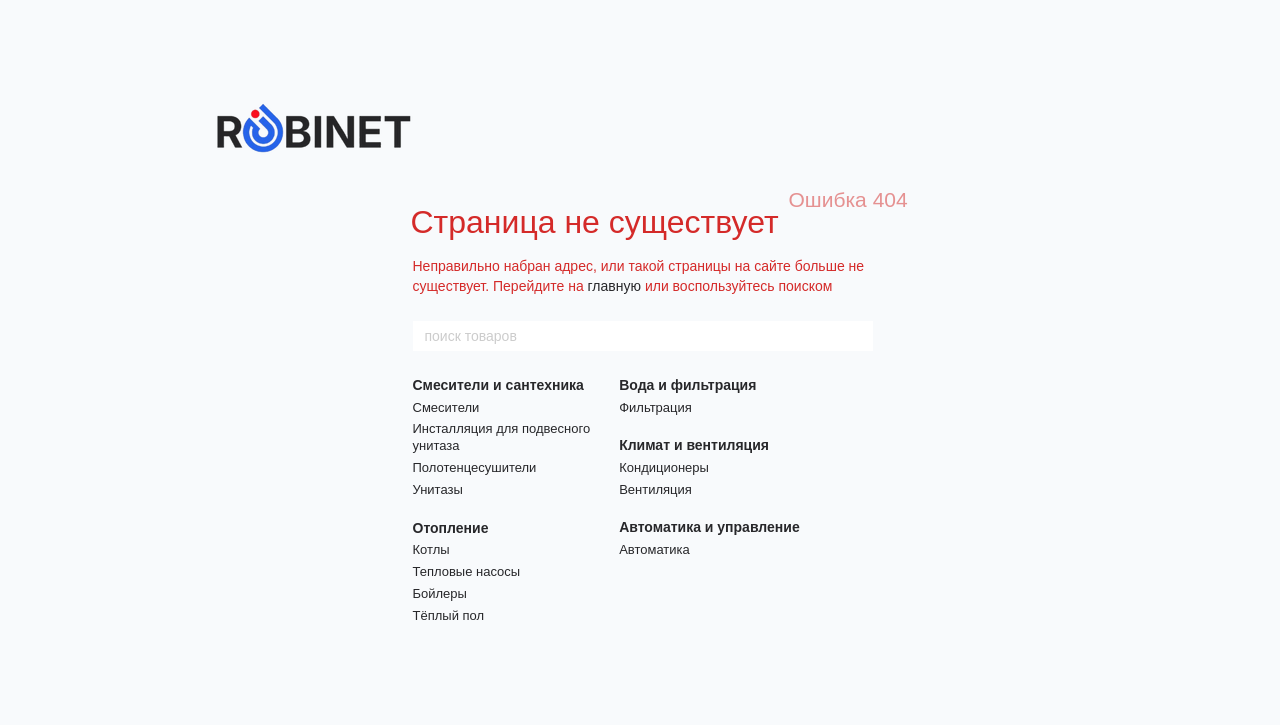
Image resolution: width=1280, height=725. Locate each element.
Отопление (451, 528)
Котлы (431, 549)
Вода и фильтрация (687, 385)
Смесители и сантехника (498, 385)
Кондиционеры (664, 467)
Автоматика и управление (709, 527)
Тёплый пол (449, 615)
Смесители (446, 407)
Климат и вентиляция (694, 445)
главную (614, 286)
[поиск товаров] (857, 336)
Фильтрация (655, 407)
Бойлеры (440, 593)
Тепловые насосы (467, 571)
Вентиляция (655, 489)
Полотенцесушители (475, 467)
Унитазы (438, 489)
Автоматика (654, 549)
